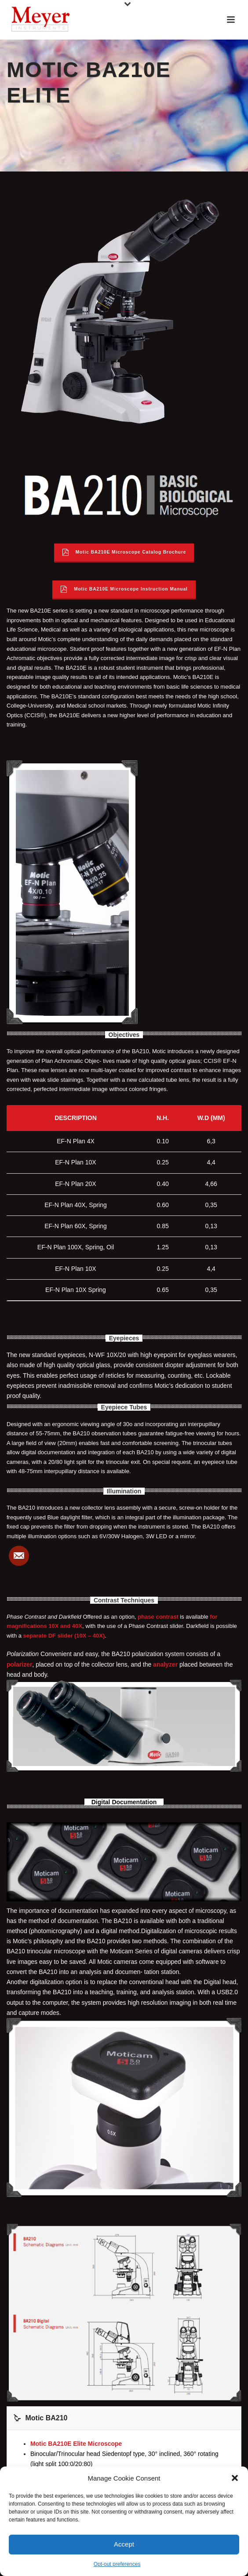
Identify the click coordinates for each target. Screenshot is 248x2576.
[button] (234, 2478)
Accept (124, 2544)
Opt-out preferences (117, 2564)
